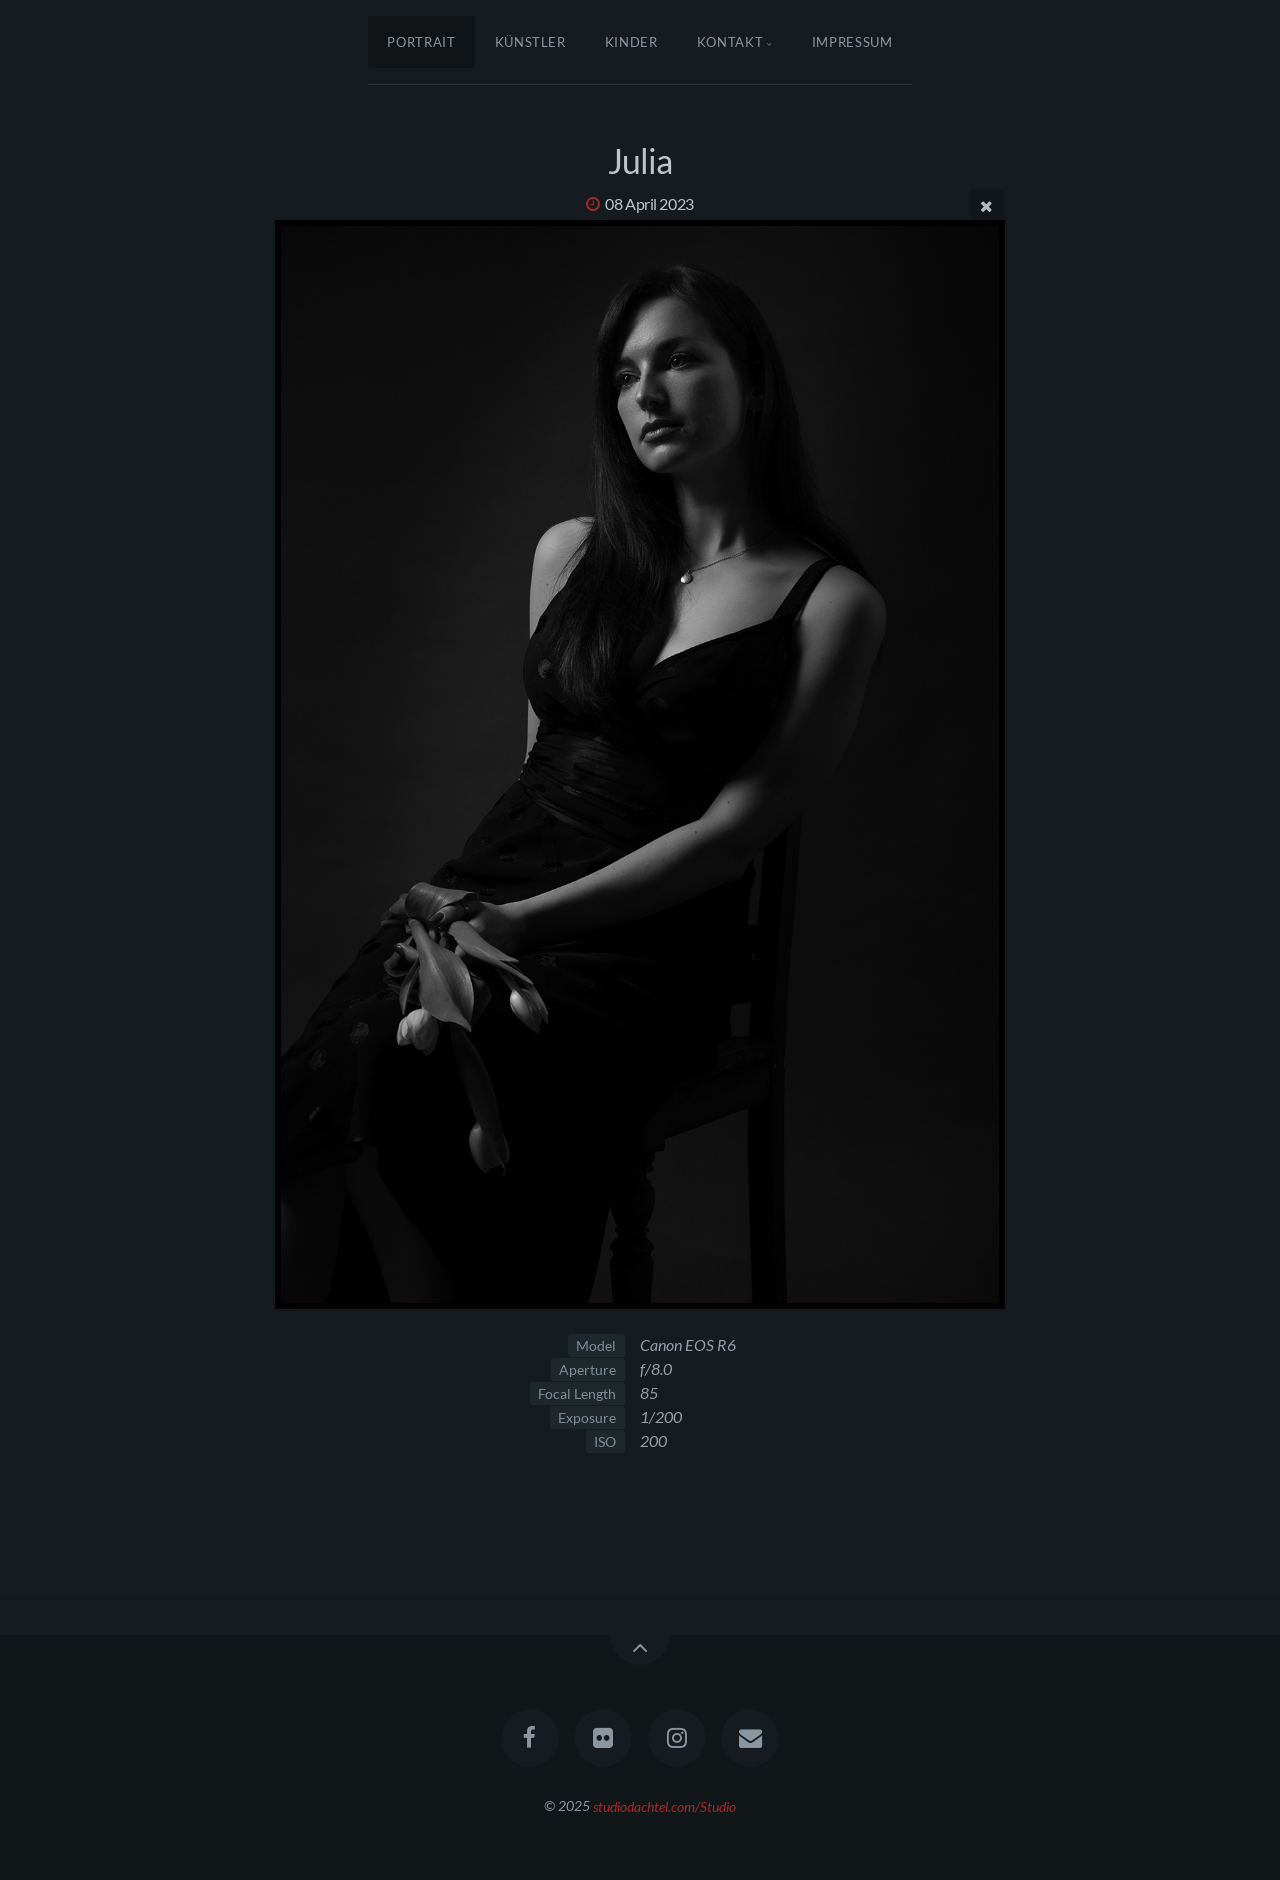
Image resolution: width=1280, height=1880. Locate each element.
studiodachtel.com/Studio (664, 1805)
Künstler (530, 42)
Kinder (631, 42)
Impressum (852, 42)
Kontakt (730, 42)
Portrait (421, 42)
